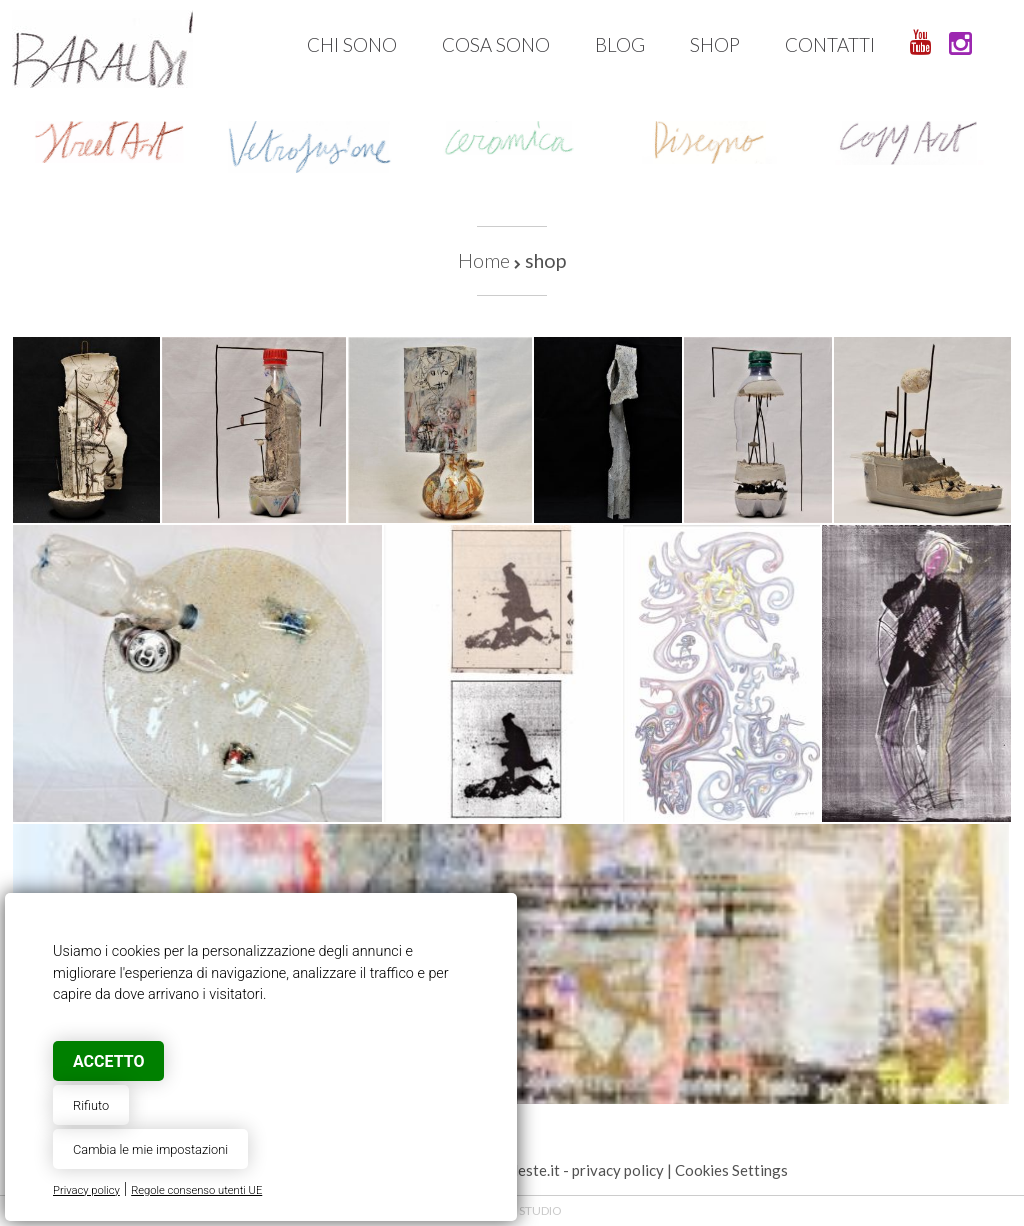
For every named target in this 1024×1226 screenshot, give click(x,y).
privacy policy (618, 1170)
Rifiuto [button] (91, 1105)
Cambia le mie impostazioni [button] (150, 1149)
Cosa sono (496, 44)
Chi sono (352, 44)
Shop (715, 44)
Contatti (830, 44)
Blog (620, 44)
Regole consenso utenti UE (196, 1190)
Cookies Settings (731, 1170)
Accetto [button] (108, 1061)
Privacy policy (86, 1190)
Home (484, 260)
